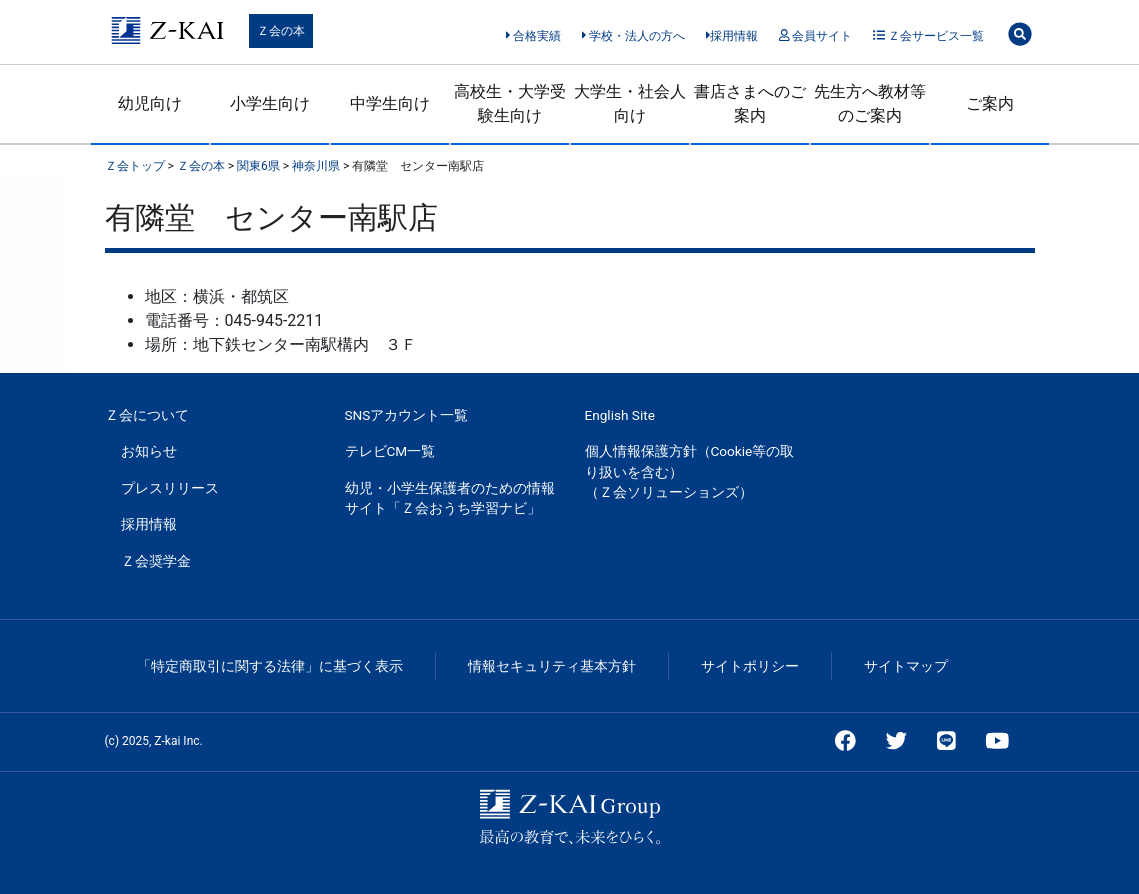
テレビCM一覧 (390, 451)
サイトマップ (906, 666)
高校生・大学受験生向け (510, 103)
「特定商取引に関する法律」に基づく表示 (270, 666)
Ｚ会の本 (281, 31)
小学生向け (270, 103)
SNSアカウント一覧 (407, 415)
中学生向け (390, 103)
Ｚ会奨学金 (156, 561)
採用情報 (732, 36)
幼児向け (150, 103)
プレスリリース (170, 488)
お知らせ (149, 451)
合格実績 (533, 36)
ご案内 (990, 103)
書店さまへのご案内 (750, 103)
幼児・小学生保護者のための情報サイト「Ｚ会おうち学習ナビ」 (450, 498)
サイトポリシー (750, 666)
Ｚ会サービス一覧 (928, 36)
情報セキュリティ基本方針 (552, 666)
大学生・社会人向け (630, 103)
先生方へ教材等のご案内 (870, 103)
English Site (620, 415)
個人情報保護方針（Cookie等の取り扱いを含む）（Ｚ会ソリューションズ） (690, 471)
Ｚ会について (147, 415)
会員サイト (815, 36)
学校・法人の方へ (633, 36)
